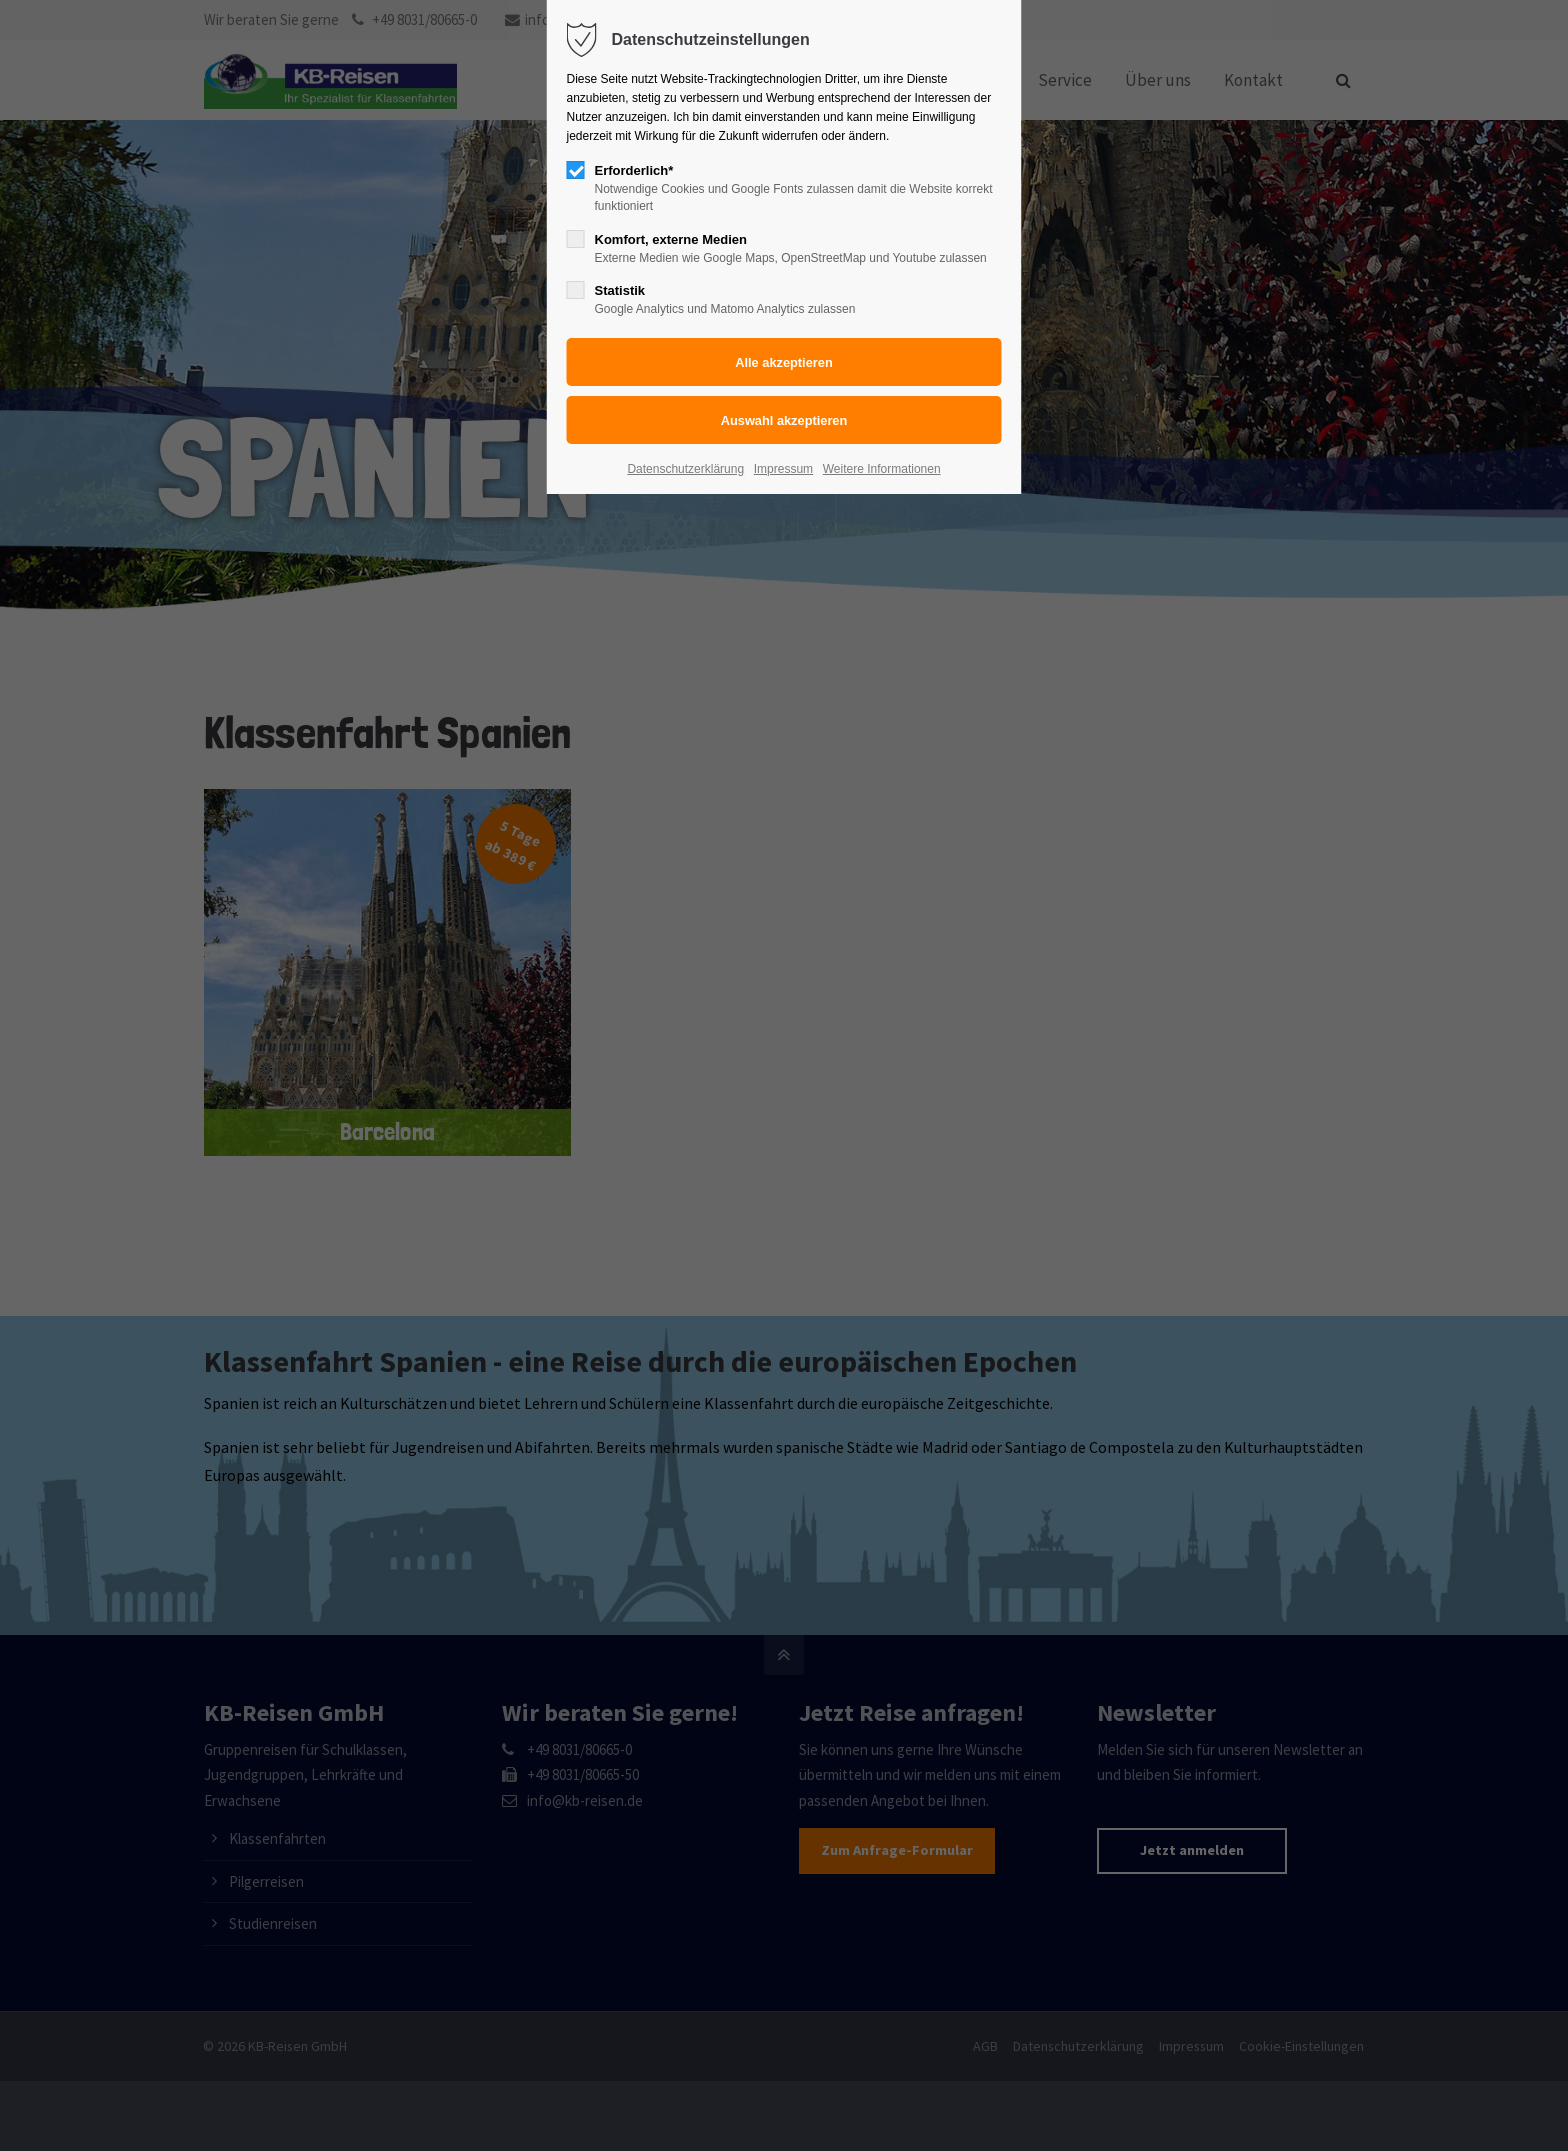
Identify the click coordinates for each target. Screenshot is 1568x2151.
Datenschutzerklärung (685, 469)
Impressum (783, 469)
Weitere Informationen (882, 469)
